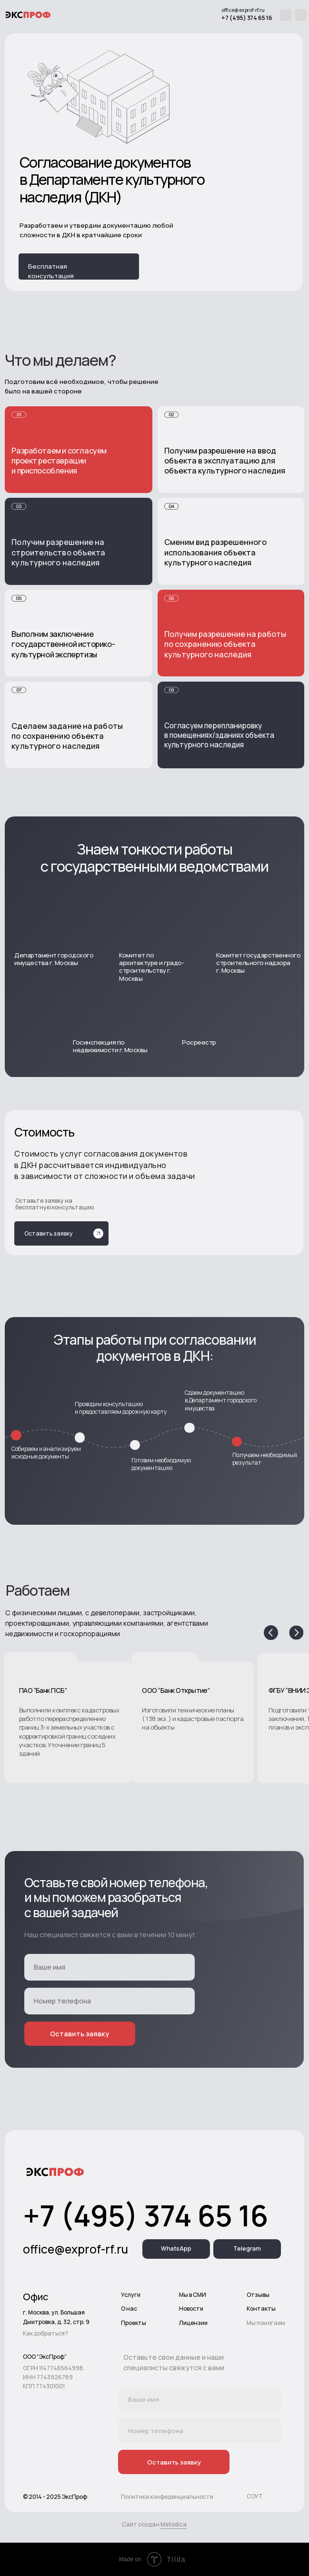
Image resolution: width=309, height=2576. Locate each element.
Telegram (247, 2248)
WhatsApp (176, 2248)
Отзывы (258, 2295)
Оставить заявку (79, 2033)
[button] (192, 1717)
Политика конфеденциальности (167, 2497)
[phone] (109, 2001)
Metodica (173, 2524)
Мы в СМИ (192, 2295)
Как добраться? (45, 2333)
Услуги (130, 2295)
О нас (129, 2308)
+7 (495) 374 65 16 (246, 18)
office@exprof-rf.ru (242, 10)
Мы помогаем (266, 2323)
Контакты (261, 2308)
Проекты (133, 2323)
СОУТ (255, 2496)
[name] (109, 1967)
